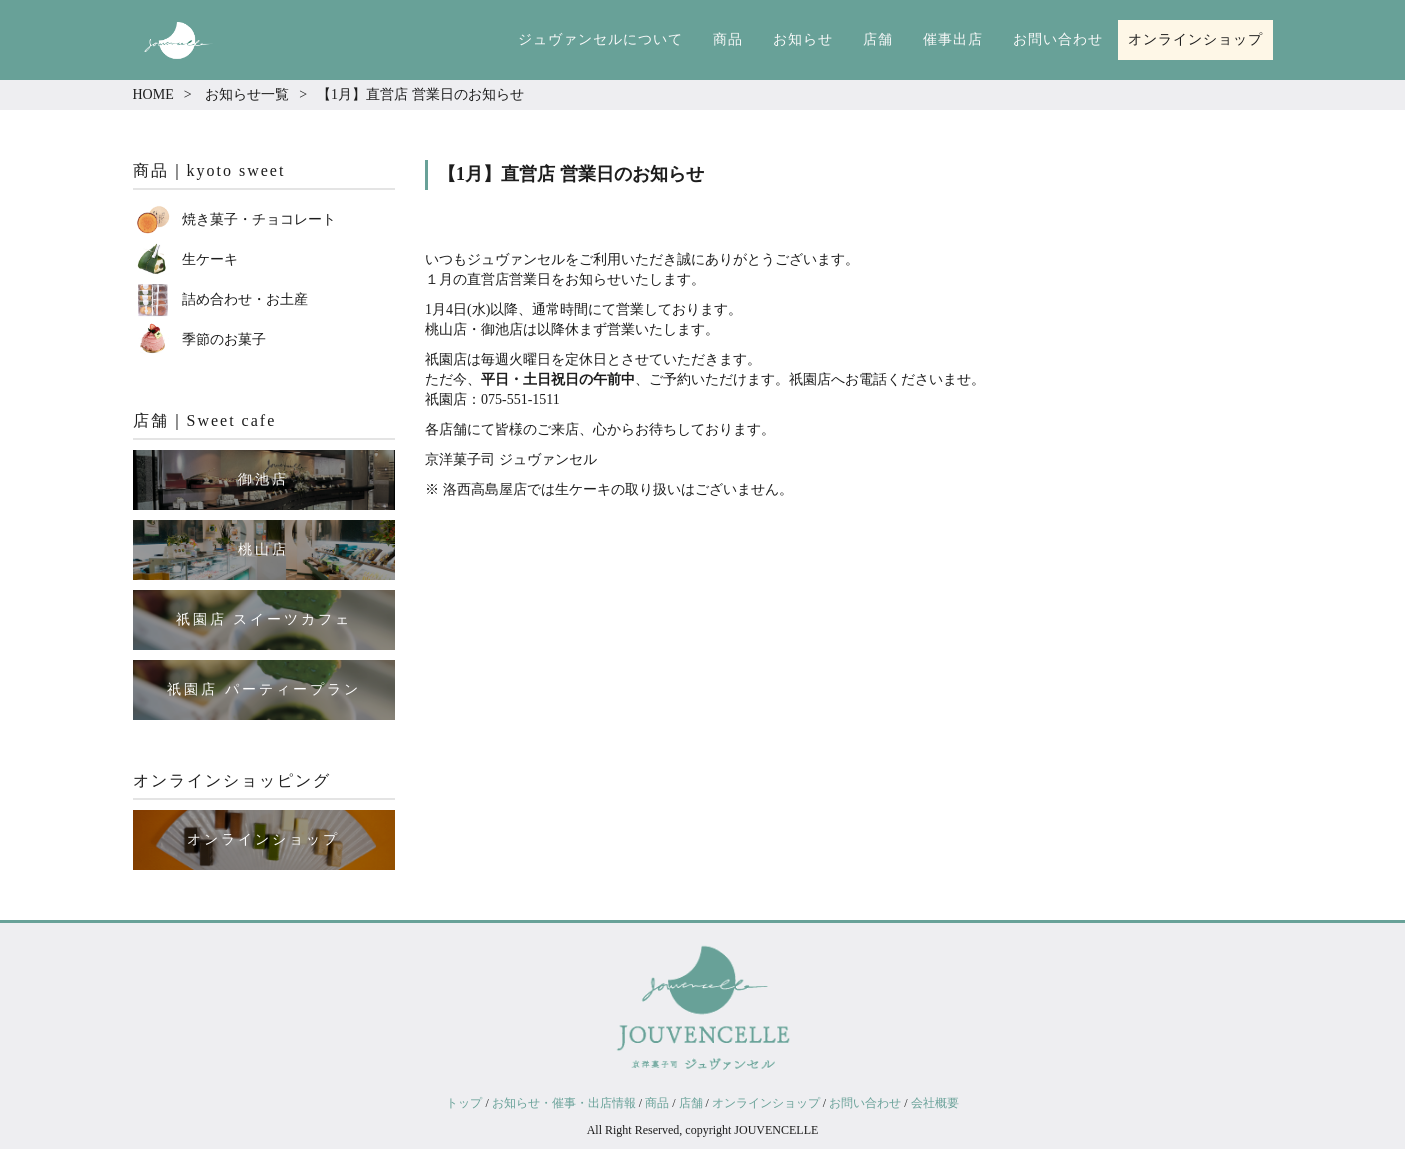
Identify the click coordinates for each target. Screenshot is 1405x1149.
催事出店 (953, 39)
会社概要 (935, 1103)
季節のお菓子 (224, 339)
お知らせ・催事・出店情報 (564, 1103)
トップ (464, 1103)
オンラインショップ (1195, 39)
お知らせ (803, 39)
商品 (728, 39)
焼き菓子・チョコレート (259, 219)
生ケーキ (210, 259)
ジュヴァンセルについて (600, 39)
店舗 (878, 39)
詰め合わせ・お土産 (245, 299)
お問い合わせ (1058, 39)
